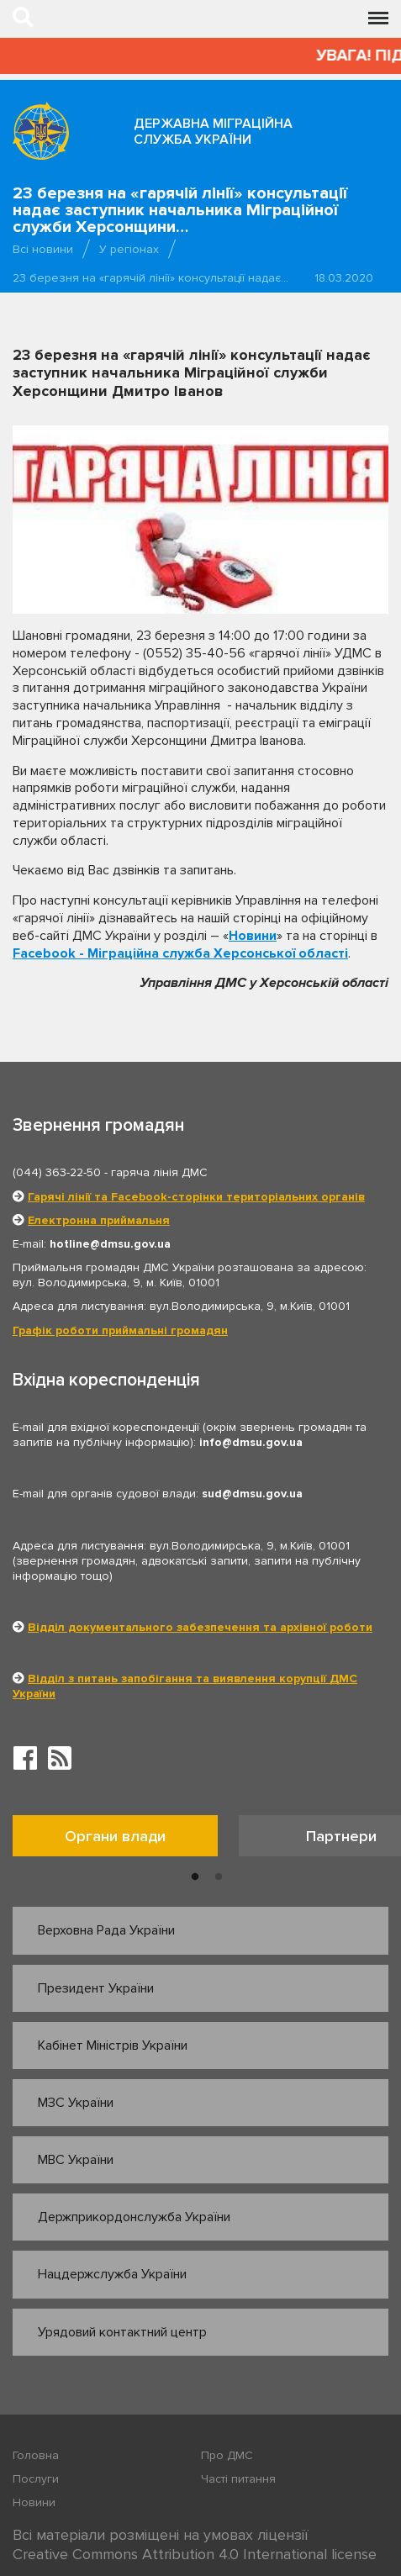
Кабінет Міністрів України (112, 2045)
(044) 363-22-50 (57, 1172)
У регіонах (129, 249)
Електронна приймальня (99, 1220)
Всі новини (43, 249)
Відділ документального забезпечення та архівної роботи (200, 1627)
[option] (126, 1840)
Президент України (96, 1988)
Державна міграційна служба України (213, 131)
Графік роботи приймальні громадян (120, 1330)
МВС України (75, 2159)
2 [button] (218, 1877)
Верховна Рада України (106, 1930)
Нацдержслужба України (112, 2274)
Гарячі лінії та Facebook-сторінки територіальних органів (196, 1197)
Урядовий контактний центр (122, 2332)
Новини (253, 935)
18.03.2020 (343, 278)
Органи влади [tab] (115, 1836)
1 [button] (195, 1877)
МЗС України (75, 2102)
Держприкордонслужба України (134, 2217)
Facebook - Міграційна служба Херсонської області (180, 953)
